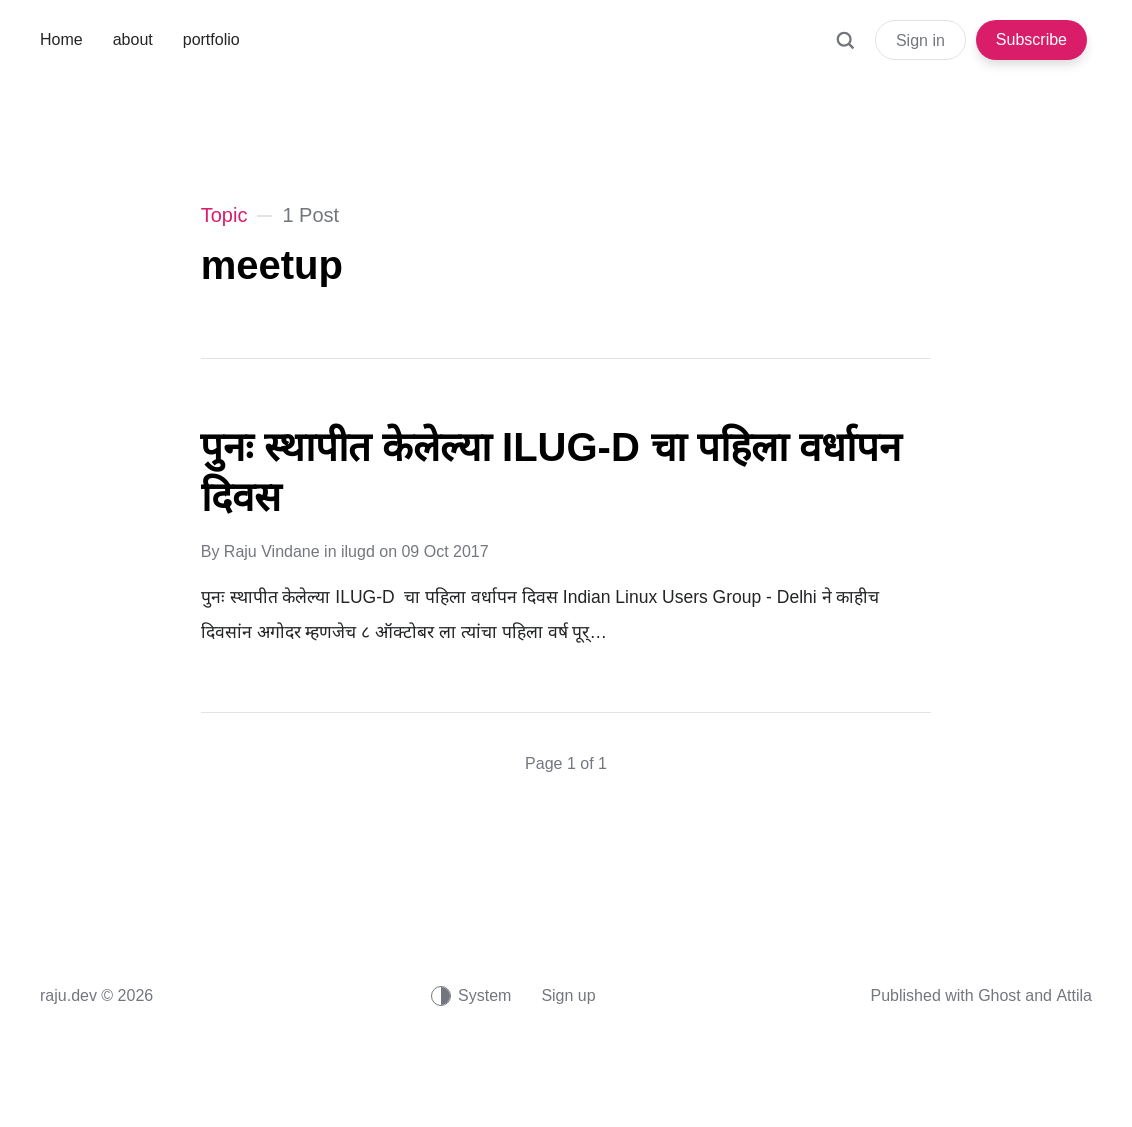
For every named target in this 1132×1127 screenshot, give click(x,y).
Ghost (999, 995)
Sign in (920, 40)
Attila (1074, 995)
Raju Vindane (272, 551)
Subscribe (1031, 39)
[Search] (845, 50)
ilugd (358, 551)
